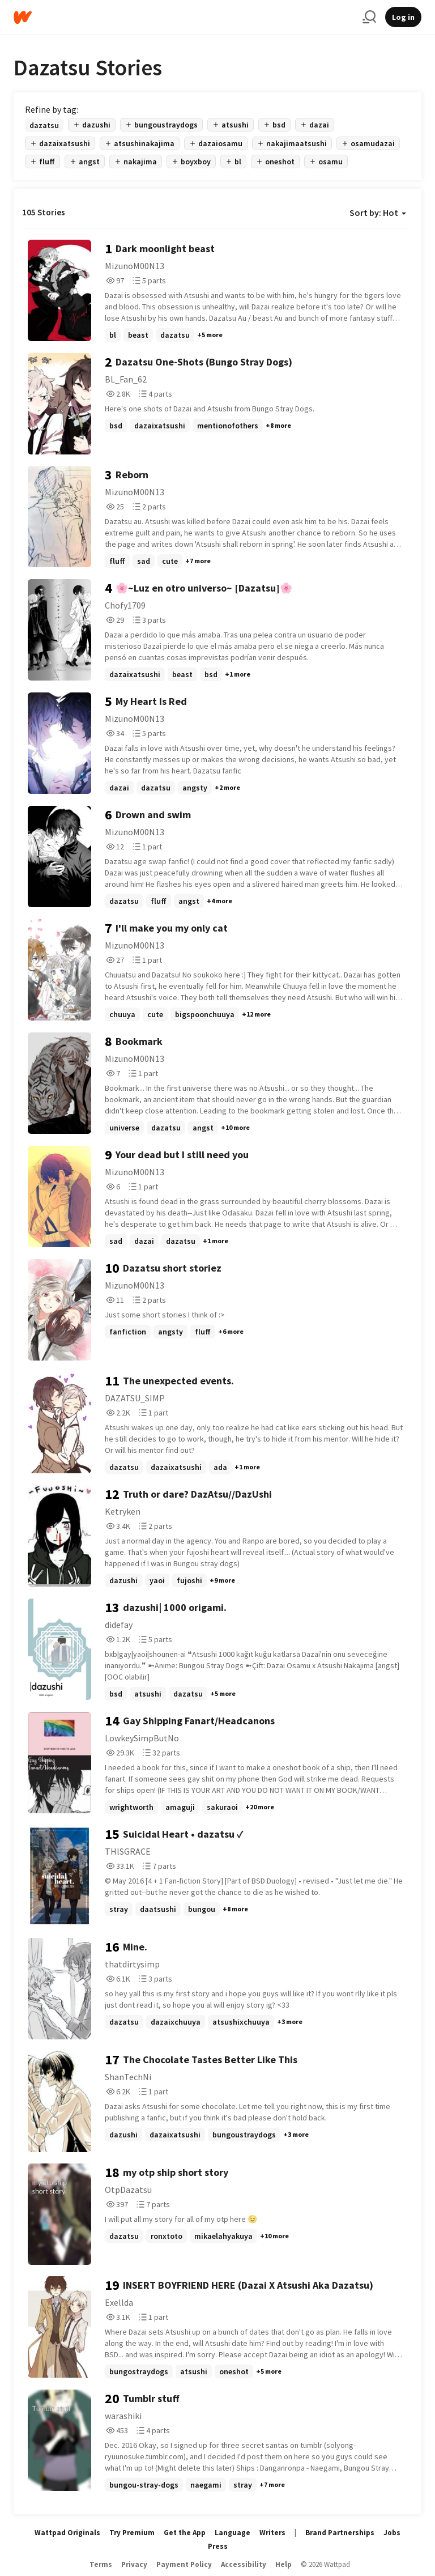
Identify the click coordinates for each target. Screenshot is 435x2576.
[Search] (369, 17)
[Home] (183, 17)
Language (232, 2532)
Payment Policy (184, 2564)
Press (218, 2546)
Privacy (134, 2564)
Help (283, 2564)
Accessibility (243, 2564)
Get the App (185, 2532)
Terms (100, 2564)
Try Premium (132, 2532)
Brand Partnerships (339, 2532)
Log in (403, 17)
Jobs (391, 2532)
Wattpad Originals (67, 2532)
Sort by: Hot (377, 212)
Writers (272, 2532)
